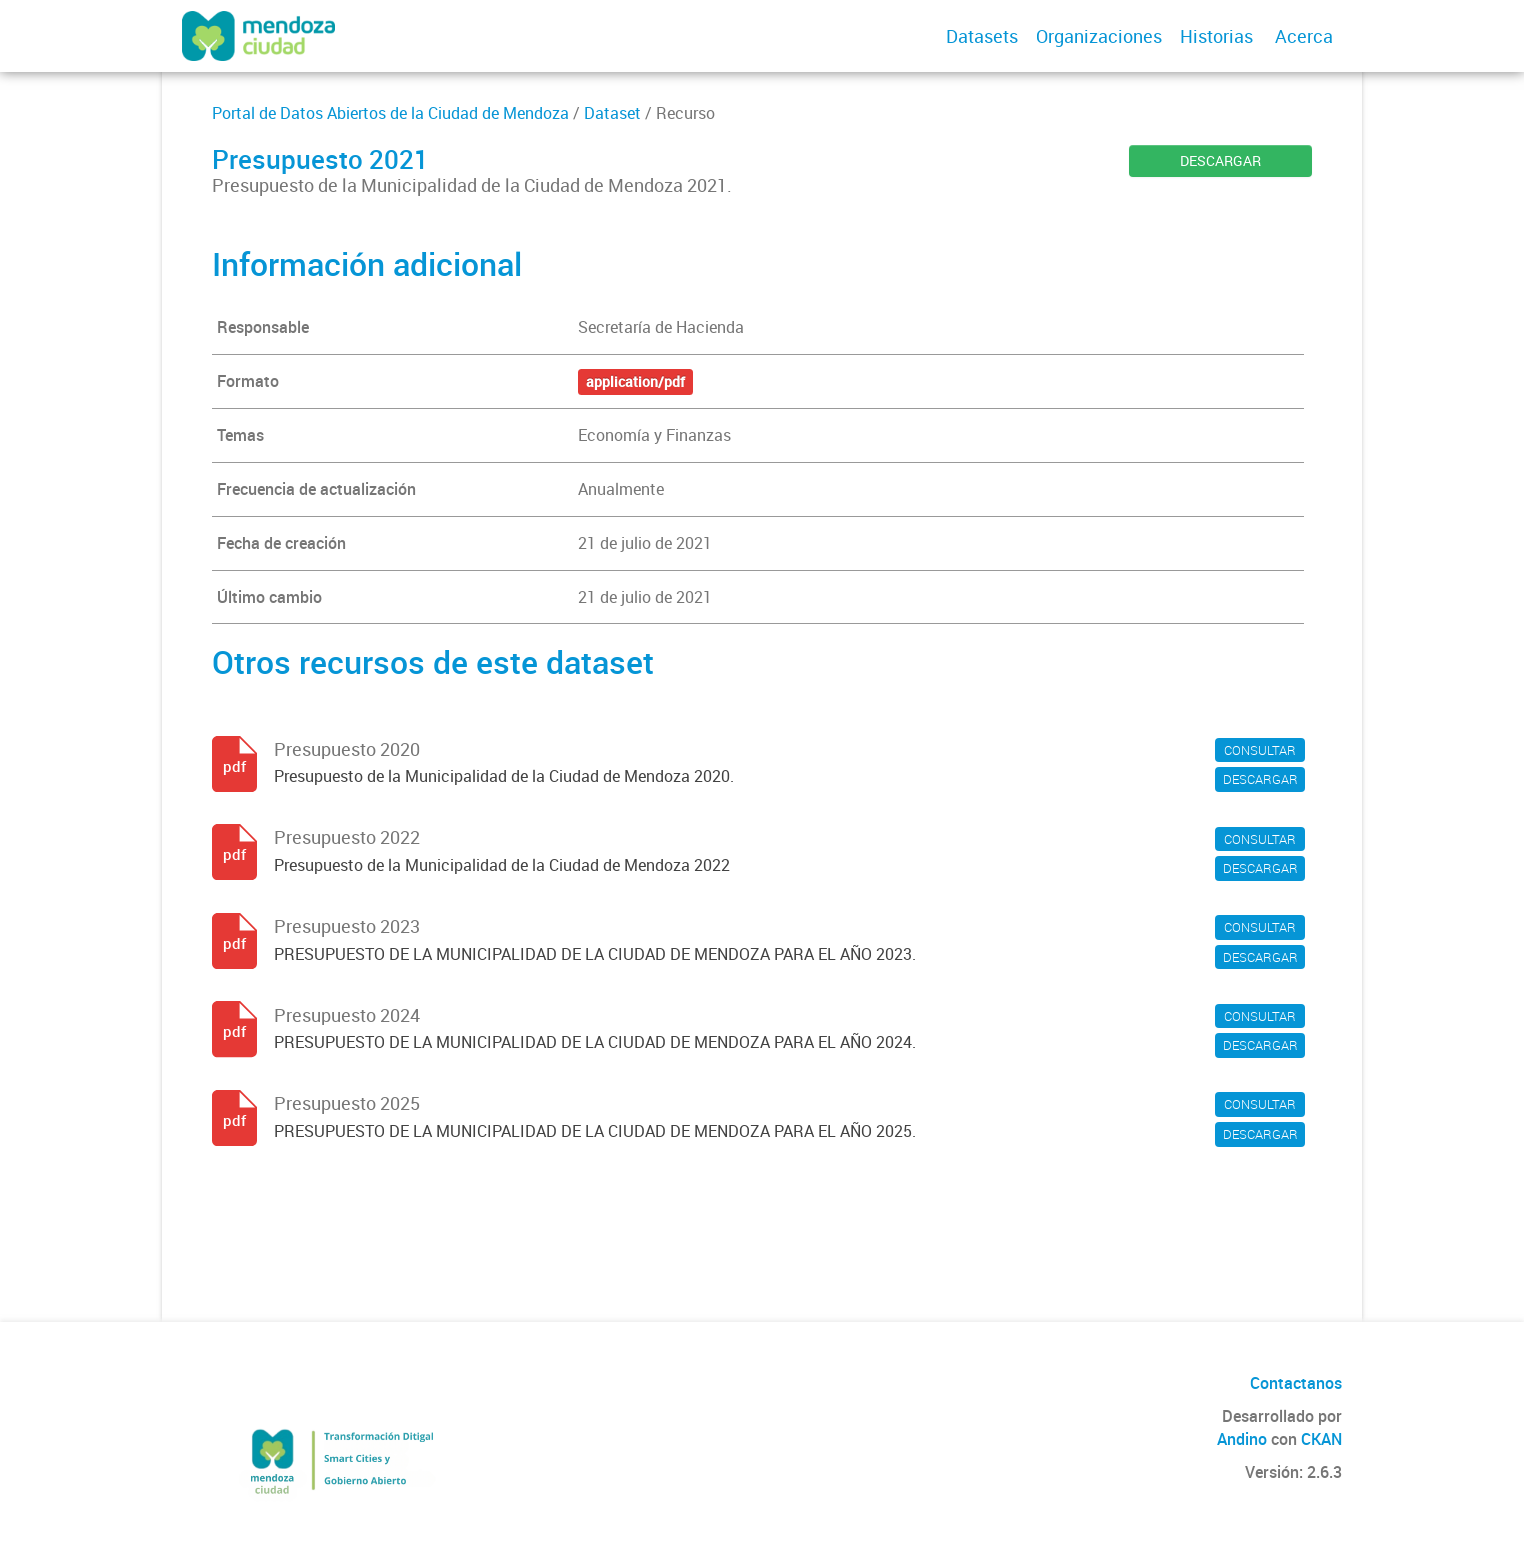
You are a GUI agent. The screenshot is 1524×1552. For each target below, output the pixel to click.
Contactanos (1296, 1383)
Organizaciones (1099, 36)
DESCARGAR (1220, 160)
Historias (1216, 36)
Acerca (1304, 36)
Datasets (982, 36)
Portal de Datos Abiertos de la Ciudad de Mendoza (390, 113)
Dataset (612, 113)
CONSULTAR (1260, 750)
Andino (1242, 1439)
